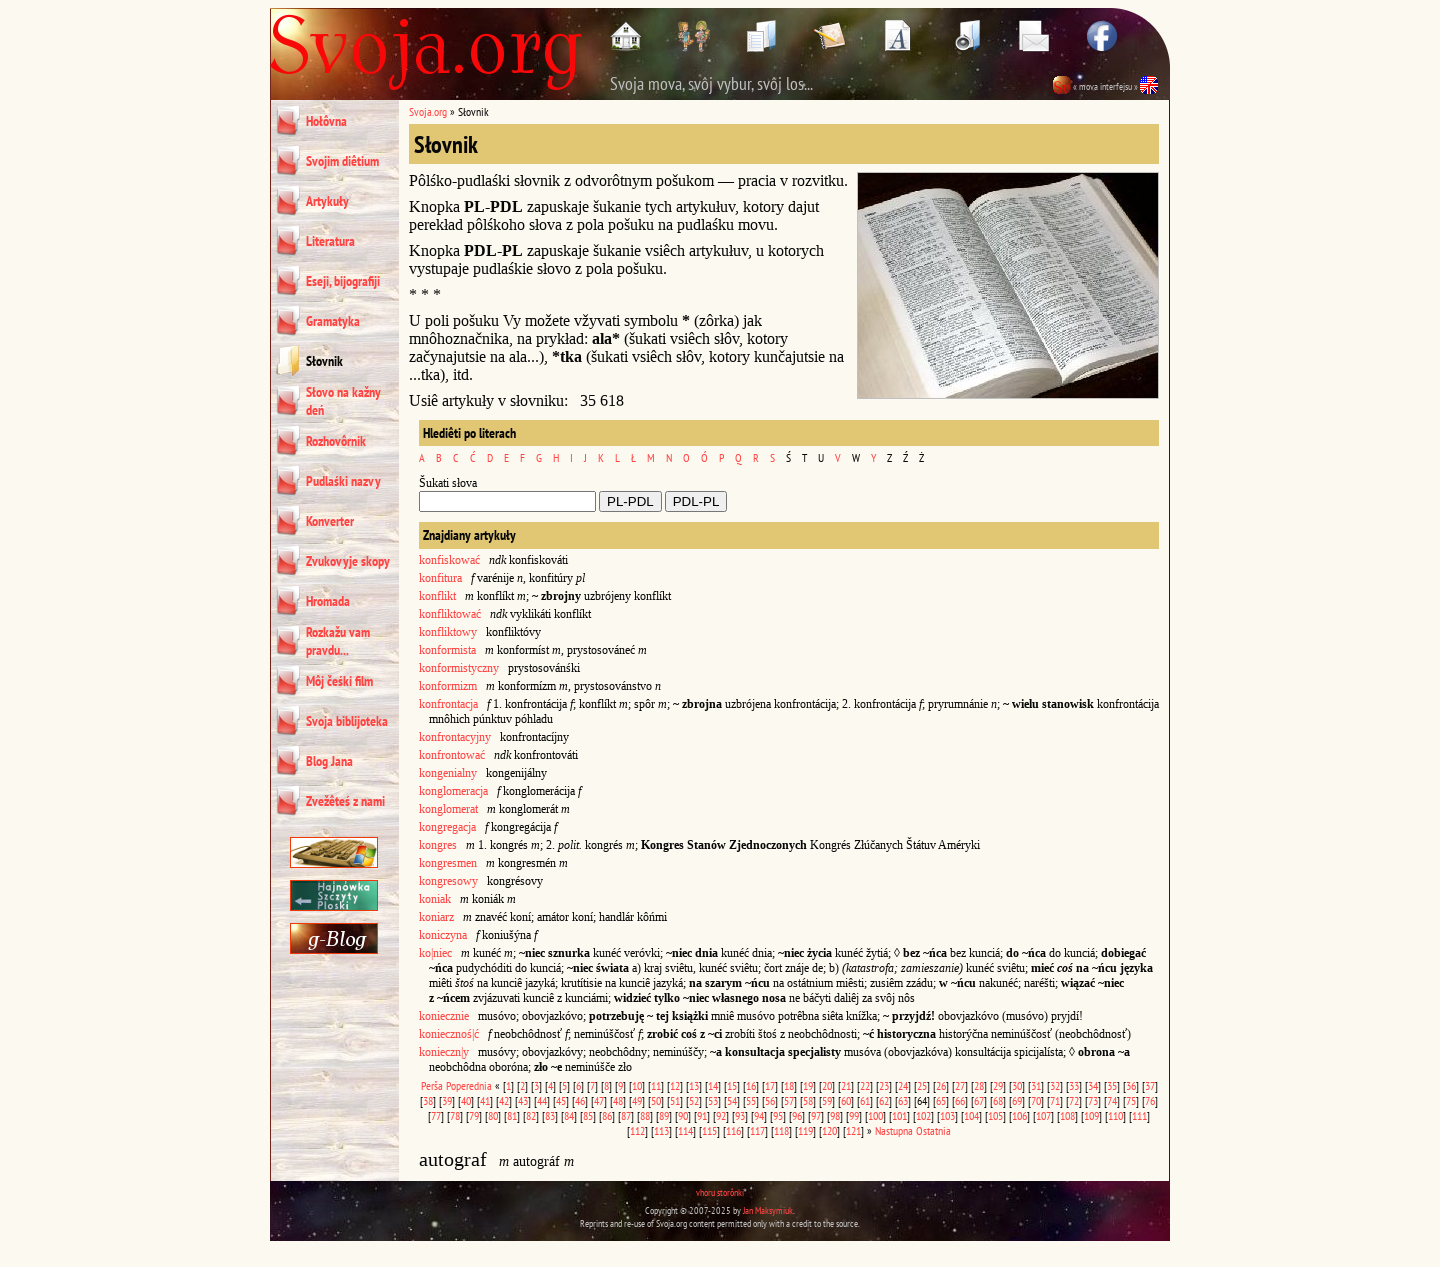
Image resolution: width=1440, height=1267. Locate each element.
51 (675, 1100)
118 (781, 1130)
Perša (432, 1085)
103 (947, 1115)
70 (1036, 1100)
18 (789, 1085)
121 (853, 1130)
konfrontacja (448, 704)
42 (504, 1100)
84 (569, 1115)
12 (675, 1085)
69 (1017, 1100)
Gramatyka (333, 321)
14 (713, 1085)
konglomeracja (453, 791)
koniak (435, 899)
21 (846, 1085)
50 (656, 1100)
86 (607, 1115)
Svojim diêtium (342, 161)
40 (466, 1100)
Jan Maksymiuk (768, 1210)
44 (542, 1100)
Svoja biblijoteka (347, 721)
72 (1074, 1100)
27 (960, 1085)
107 (1043, 1115)
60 (846, 1100)
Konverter (330, 521)
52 (694, 1100)
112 (637, 1130)
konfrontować (452, 755)
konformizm (448, 686)
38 (428, 1100)
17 (770, 1085)
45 (561, 1100)
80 (493, 1115)
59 (827, 1100)
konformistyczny (459, 668)
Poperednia (469, 1085)
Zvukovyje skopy (348, 561)
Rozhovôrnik (336, 441)
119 (805, 1130)
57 (789, 1100)
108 (1067, 1115)
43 (523, 1100)
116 (733, 1130)
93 (740, 1115)
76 (1150, 1100)
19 (808, 1085)
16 (751, 1085)
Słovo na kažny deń (343, 401)
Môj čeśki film (339, 681)
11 (656, 1085)
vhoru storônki (720, 1192)
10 (637, 1085)
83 (550, 1115)
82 (531, 1115)
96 (797, 1115)
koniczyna (443, 935)
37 (1150, 1085)
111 (1139, 1115)
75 (1131, 1100)
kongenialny (448, 773)
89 (664, 1115)
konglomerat (448, 809)
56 (770, 1100)
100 (875, 1115)
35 (1112, 1085)
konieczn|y (444, 1052)
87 (626, 1115)
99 (854, 1115)
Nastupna (894, 1130)
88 (645, 1115)
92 (721, 1115)
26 (941, 1085)
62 (884, 1100)
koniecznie (444, 1016)
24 (903, 1085)
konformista (447, 650)
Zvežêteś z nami (345, 801)
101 (899, 1115)
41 (485, 1100)
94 (759, 1115)
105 (995, 1115)
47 (599, 1100)
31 (1036, 1085)
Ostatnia (933, 1130)
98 (835, 1115)
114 (685, 1130)
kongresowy (448, 881)
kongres (438, 845)
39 (447, 1100)
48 (618, 1100)
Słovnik (324, 361)
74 (1112, 1100)
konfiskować (449, 560)
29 (998, 1085)
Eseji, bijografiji (343, 281)
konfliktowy (448, 632)
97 (816, 1115)
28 (979, 1085)
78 (455, 1115)
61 (865, 1100)
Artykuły (327, 201)
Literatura (330, 241)
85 (588, 1115)
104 (971, 1115)
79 (474, 1115)
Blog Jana (329, 761)
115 (709, 1130)
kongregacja (447, 827)
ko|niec (435, 953)
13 (694, 1085)
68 (998, 1100)
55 (751, 1100)
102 (923, 1115)
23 (884, 1085)
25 (922, 1085)
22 (865, 1085)
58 (808, 1100)
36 (1131, 1085)
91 (702, 1115)
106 (1019, 1115)
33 (1074, 1085)
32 (1055, 1085)
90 (683, 1115)
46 (580, 1100)
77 (436, 1115)
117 (757, 1130)
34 (1093, 1085)
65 (941, 1100)
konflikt (437, 596)
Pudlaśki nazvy (343, 481)
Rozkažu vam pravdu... (338, 641)
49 (637, 1100)
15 (732, 1085)
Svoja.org (428, 111)
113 (661, 1130)
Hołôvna (326, 121)
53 (713, 1100)
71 (1055, 1100)
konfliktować (450, 614)
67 (979, 1100)
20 (827, 1085)
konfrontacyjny (455, 737)
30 (1017, 1085)
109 (1091, 1115)
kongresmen (448, 863)
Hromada (328, 601)
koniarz (436, 917)
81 (512, 1115)
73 (1093, 1100)
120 (829, 1130)
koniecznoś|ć (449, 1034)
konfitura (440, 578)
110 (1115, 1115)
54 (732, 1100)
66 (960, 1100)
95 (778, 1115)
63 (903, 1100)
